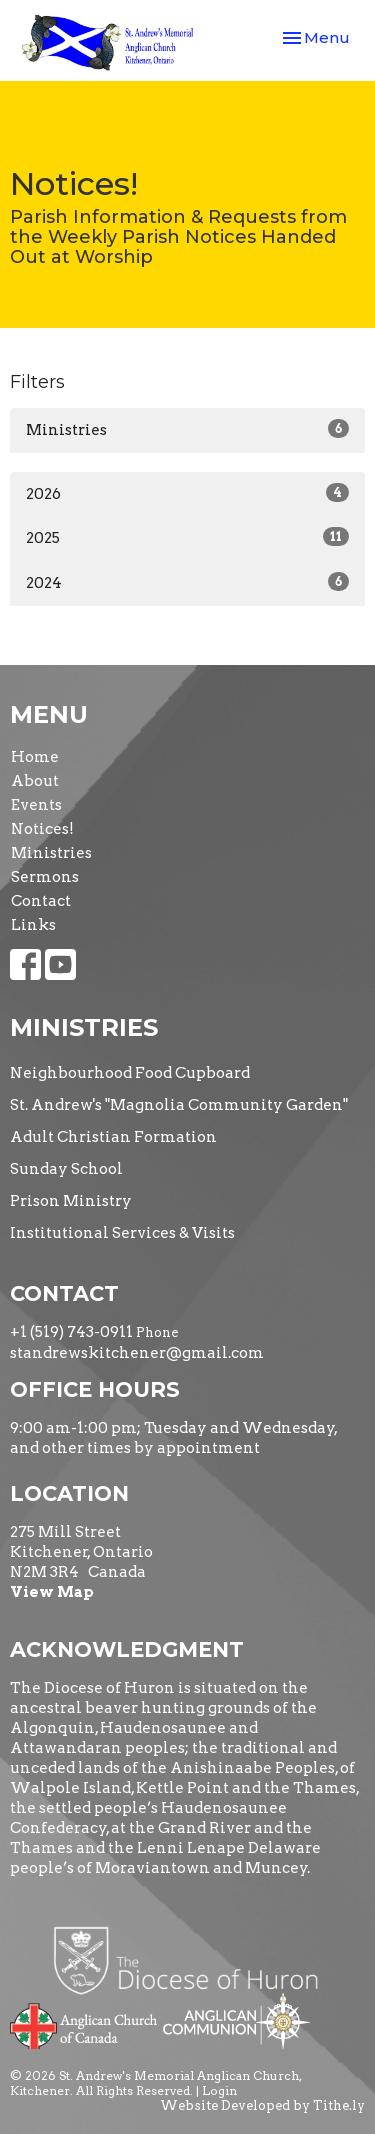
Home (35, 757)
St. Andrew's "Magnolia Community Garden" (179, 1105)
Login (219, 2090)
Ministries (187, 429)
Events (36, 805)
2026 (187, 493)
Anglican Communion (236, 2020)
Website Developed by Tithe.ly (262, 2105)
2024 (187, 582)
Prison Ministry (71, 1201)
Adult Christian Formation (113, 1137)
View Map (52, 1592)
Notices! (42, 829)
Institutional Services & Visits (122, 1233)
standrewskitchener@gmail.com (137, 1353)
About (35, 781)
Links (33, 925)
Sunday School (66, 1169)
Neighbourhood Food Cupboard (130, 1073)
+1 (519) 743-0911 (71, 1332)
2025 (187, 537)
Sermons (45, 877)
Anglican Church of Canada (84, 2024)
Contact (41, 901)
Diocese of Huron (193, 1960)
